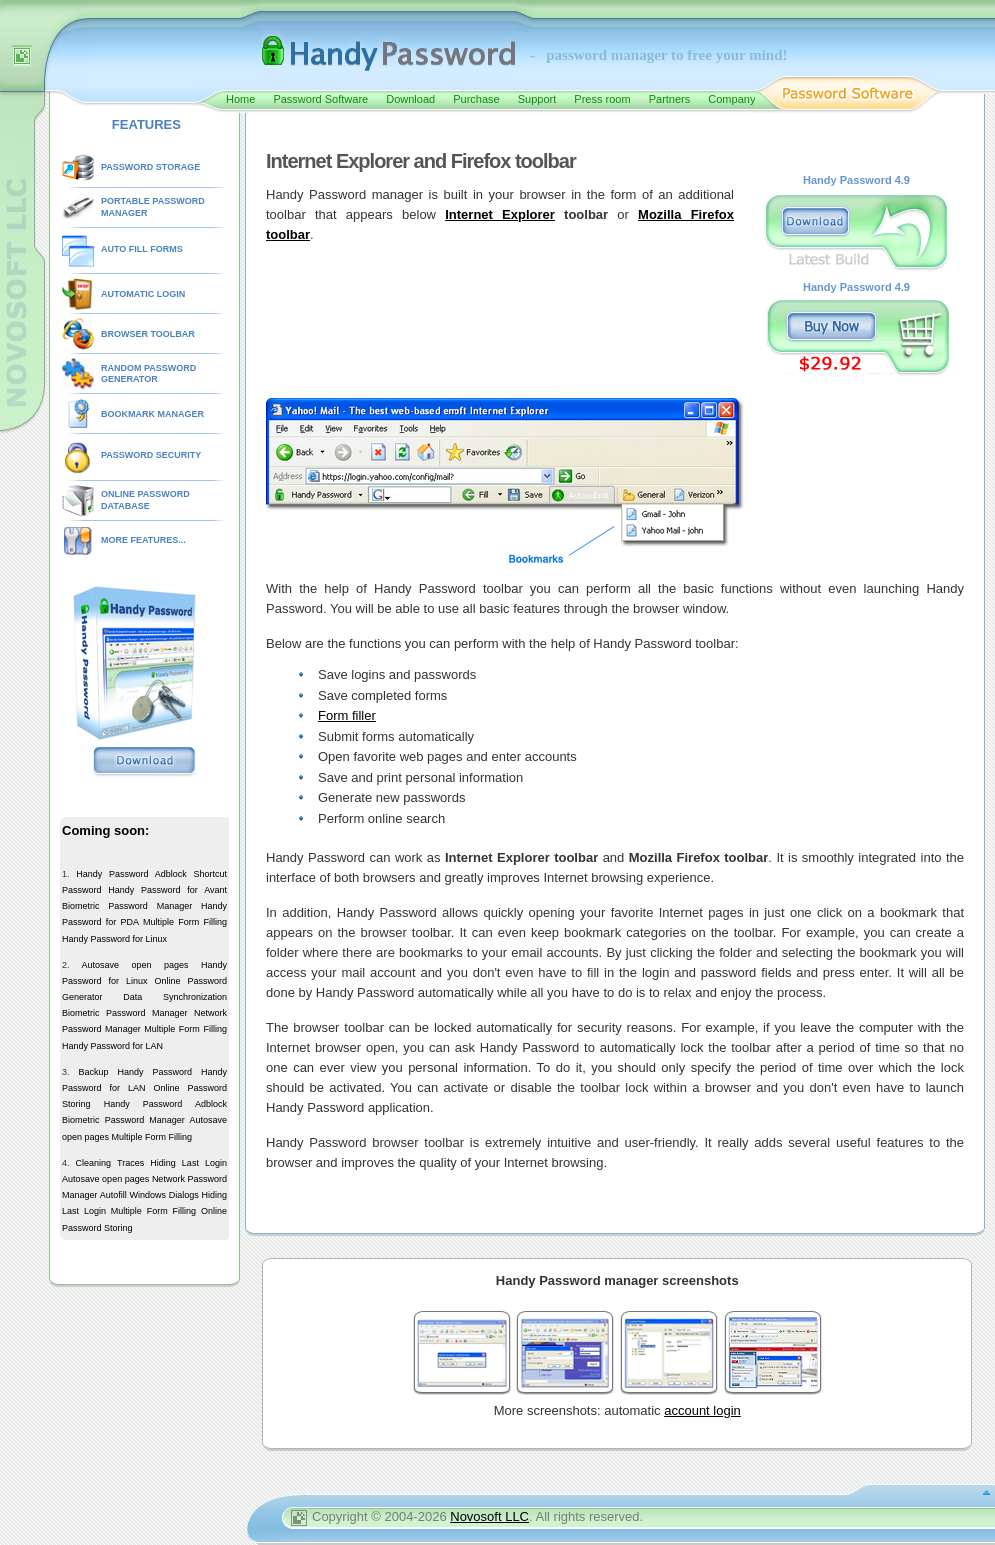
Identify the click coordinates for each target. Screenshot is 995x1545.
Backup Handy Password (135, 1072)
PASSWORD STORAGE (150, 167)
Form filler (347, 715)
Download (410, 99)
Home (240, 99)
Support (537, 99)
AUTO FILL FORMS (142, 249)
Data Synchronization (175, 997)
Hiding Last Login (188, 1163)
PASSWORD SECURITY (151, 455)
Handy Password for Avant (167, 890)
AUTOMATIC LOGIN (143, 294)
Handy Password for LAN (112, 1046)
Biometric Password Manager (127, 906)
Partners (670, 99)
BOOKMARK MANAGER (152, 414)
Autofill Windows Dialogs (149, 1195)
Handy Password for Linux (114, 939)
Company (731, 99)
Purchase (476, 99)
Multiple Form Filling (185, 922)
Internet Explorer (500, 214)
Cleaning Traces (110, 1163)
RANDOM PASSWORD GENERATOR (148, 374)
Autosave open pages (134, 965)
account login (702, 1410)
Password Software (320, 99)
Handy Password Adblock (131, 874)
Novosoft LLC (489, 1516)
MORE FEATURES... (143, 540)
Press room (602, 99)
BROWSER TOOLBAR (148, 334)
